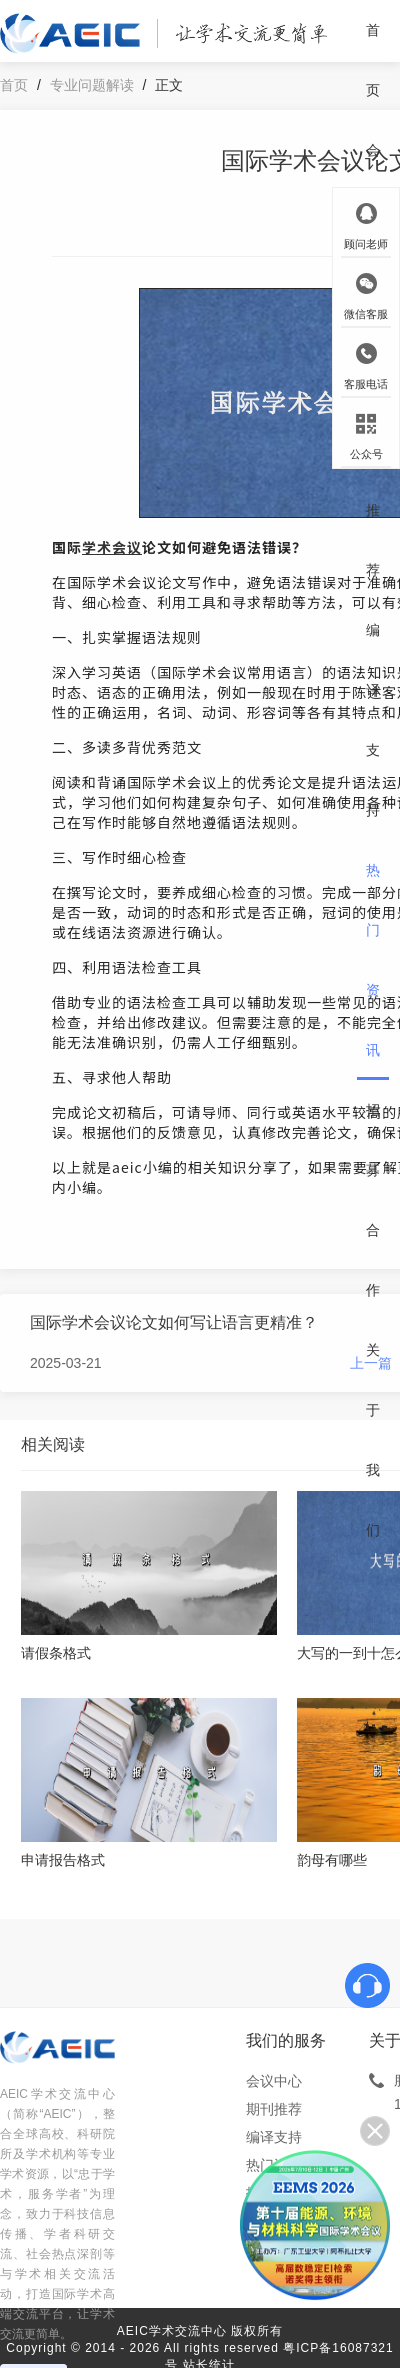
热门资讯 (373, 960)
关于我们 (373, 1440)
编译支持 (373, 720)
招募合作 (373, 1200)
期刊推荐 (373, 480)
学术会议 (112, 547)
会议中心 (274, 2081)
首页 (373, 60)
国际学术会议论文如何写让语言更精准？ (174, 1322)
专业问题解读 (92, 85)
